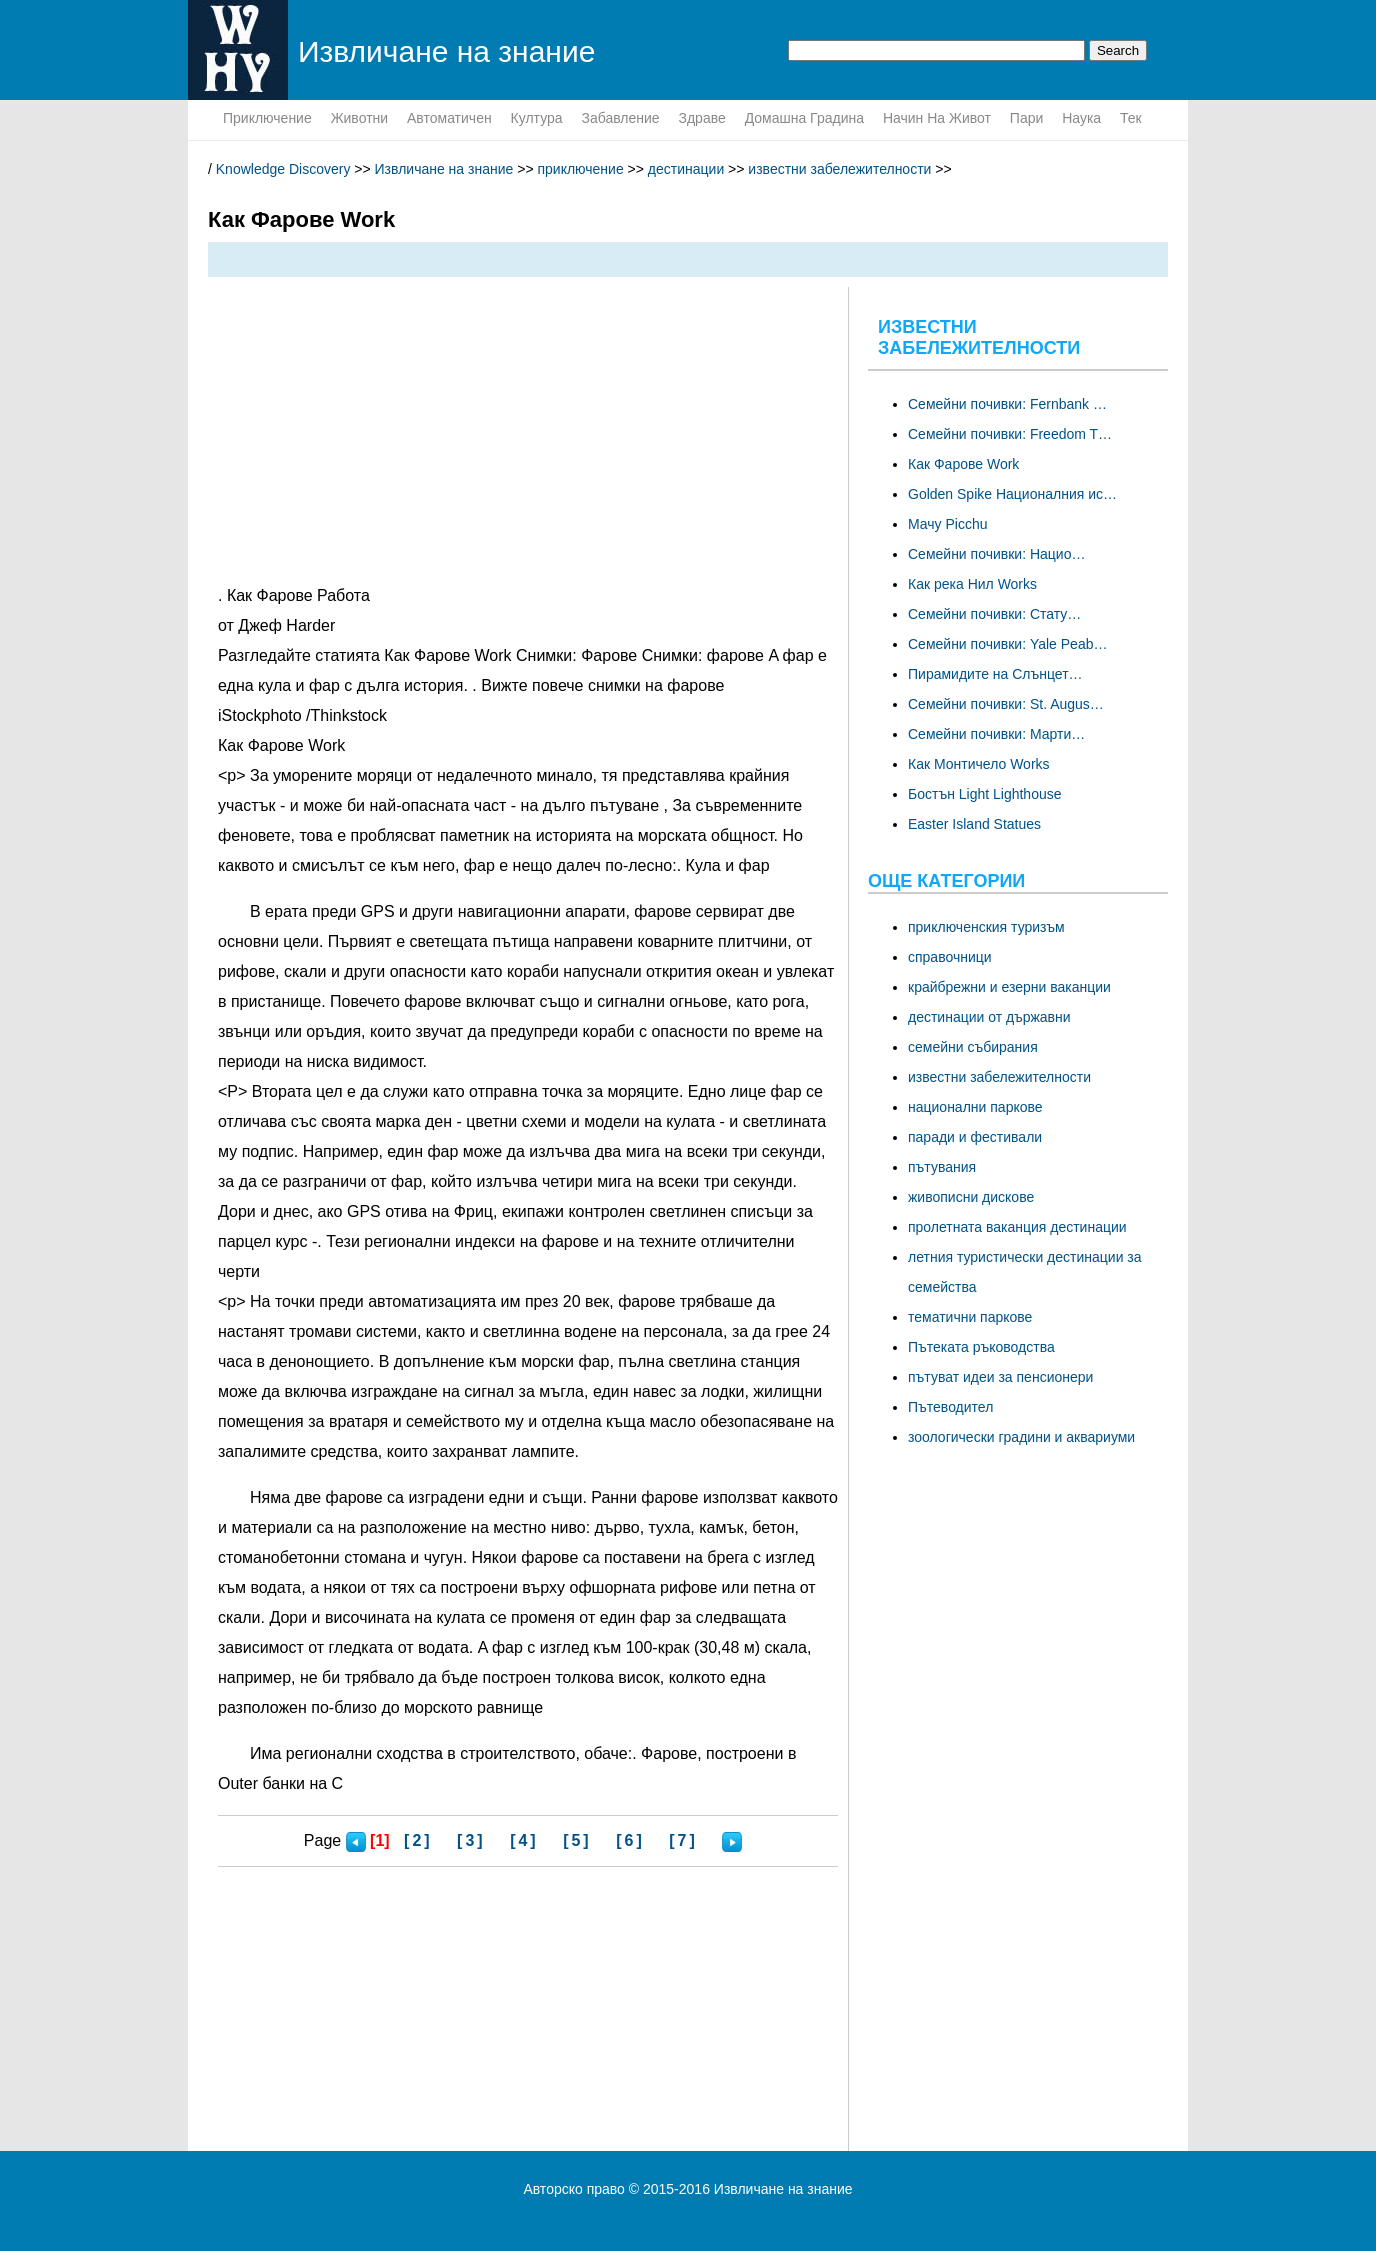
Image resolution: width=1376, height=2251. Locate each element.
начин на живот (937, 118)
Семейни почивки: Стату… (994, 614)
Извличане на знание (444, 169)
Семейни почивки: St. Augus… (1006, 704)
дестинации (686, 169)
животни (359, 118)
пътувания (942, 1167)
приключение (267, 118)
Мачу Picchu (948, 524)
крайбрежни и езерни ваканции (1009, 987)
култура (537, 118)
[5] (577, 1840)
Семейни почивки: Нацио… (996, 554)
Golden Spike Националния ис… (1012, 494)
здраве (701, 118)
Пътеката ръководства (981, 1347)
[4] (524, 1840)
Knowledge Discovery (283, 169)
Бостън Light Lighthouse (985, 794)
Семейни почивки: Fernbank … (1007, 404)
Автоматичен (449, 118)
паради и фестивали (975, 1137)
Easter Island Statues (974, 824)
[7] (683, 1840)
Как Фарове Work (963, 464)
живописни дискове (971, 1197)
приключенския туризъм (986, 927)
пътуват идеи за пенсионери (1000, 1377)
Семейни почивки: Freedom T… (1010, 434)
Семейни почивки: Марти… (996, 734)
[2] (418, 1840)
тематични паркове (970, 1317)
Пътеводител (950, 1407)
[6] (630, 1840)
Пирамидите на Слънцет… (995, 674)
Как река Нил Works (972, 584)
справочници (950, 957)
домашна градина (804, 118)
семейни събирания (973, 1047)
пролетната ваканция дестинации (1017, 1227)
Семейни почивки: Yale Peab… (1007, 644)
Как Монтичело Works (979, 764)
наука (1081, 118)
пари (1026, 118)
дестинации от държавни (989, 1017)
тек (1131, 118)
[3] (471, 1840)
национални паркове (975, 1107)
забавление (620, 118)
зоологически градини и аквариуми (1021, 1437)
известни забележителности (839, 169)
